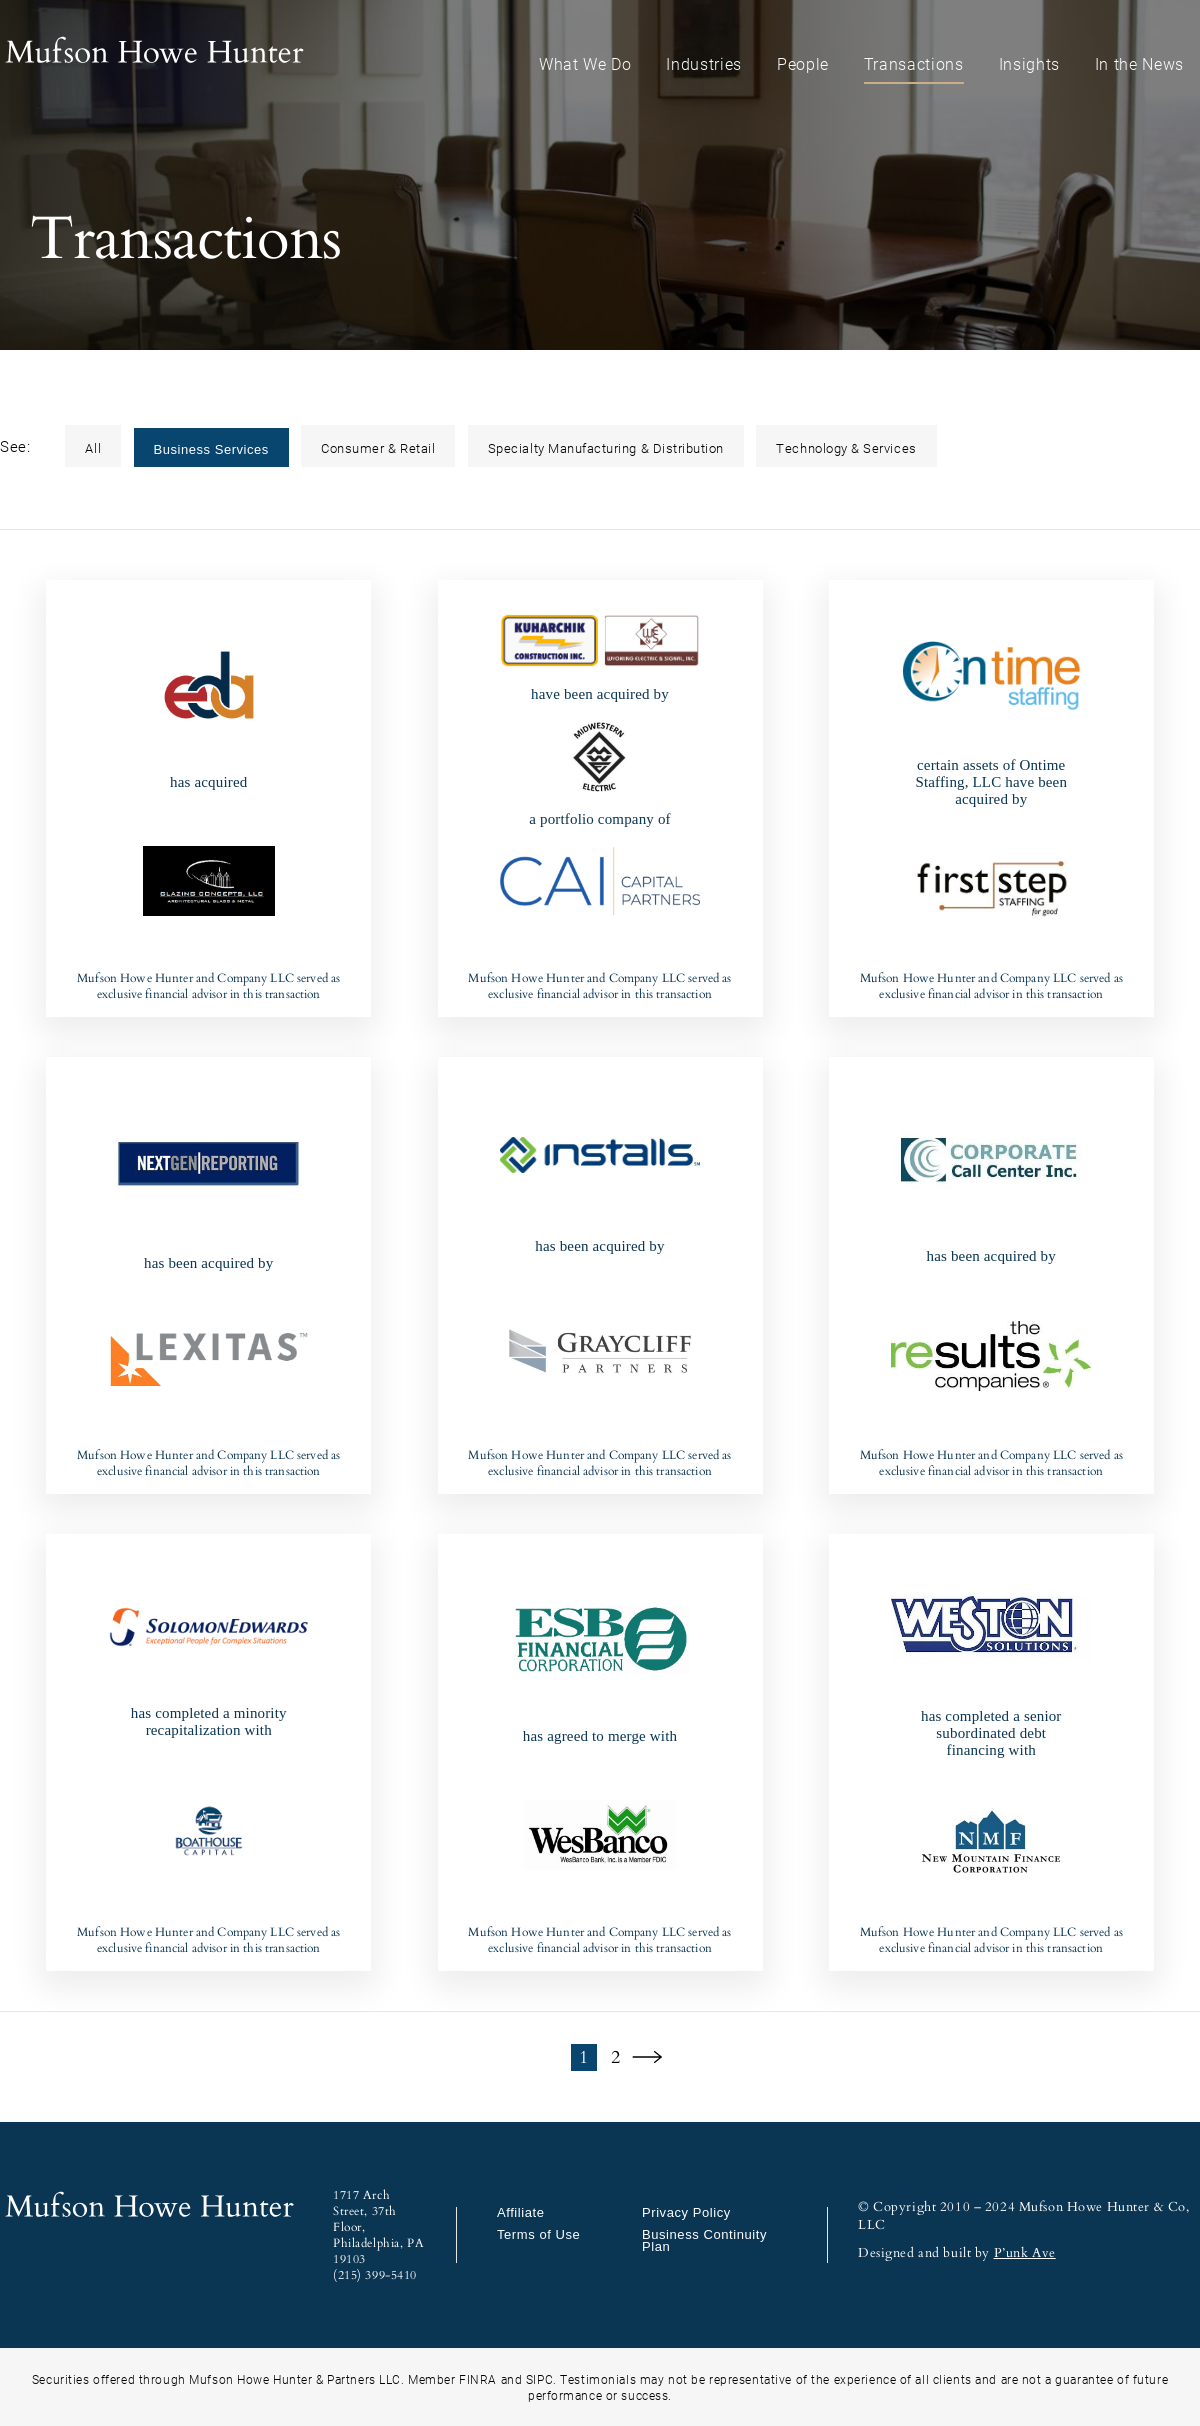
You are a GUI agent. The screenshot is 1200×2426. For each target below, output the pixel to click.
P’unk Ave (1025, 2253)
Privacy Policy (686, 2212)
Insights (1029, 63)
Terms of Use (538, 2234)
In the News (1139, 63)
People (803, 63)
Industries (704, 63)
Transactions (914, 63)
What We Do (585, 63)
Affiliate (521, 2212)
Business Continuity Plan (704, 2240)
